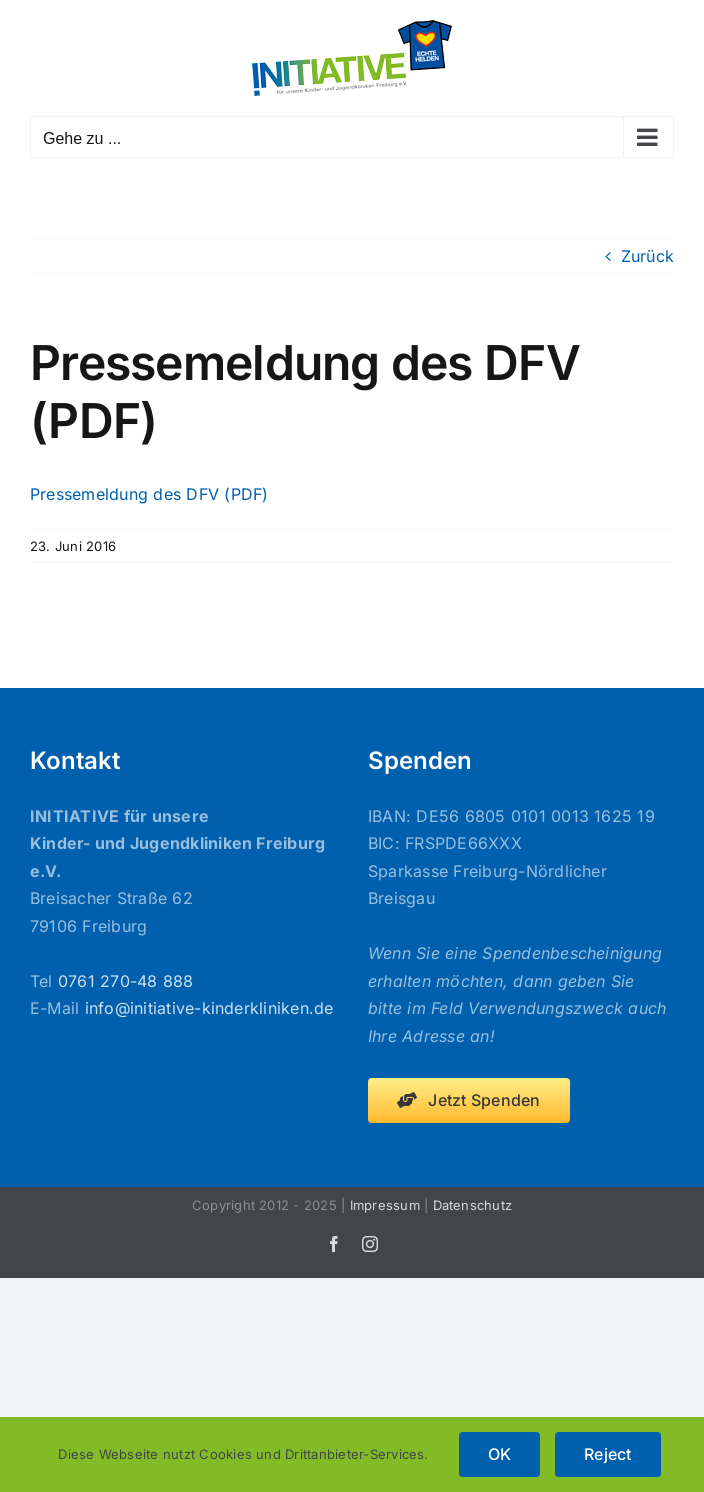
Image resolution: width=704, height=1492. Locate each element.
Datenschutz (473, 1205)
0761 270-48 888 (126, 981)
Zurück (647, 256)
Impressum (385, 1205)
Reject (607, 1454)
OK (499, 1454)
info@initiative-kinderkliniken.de (209, 1008)
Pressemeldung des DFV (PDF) (149, 494)
